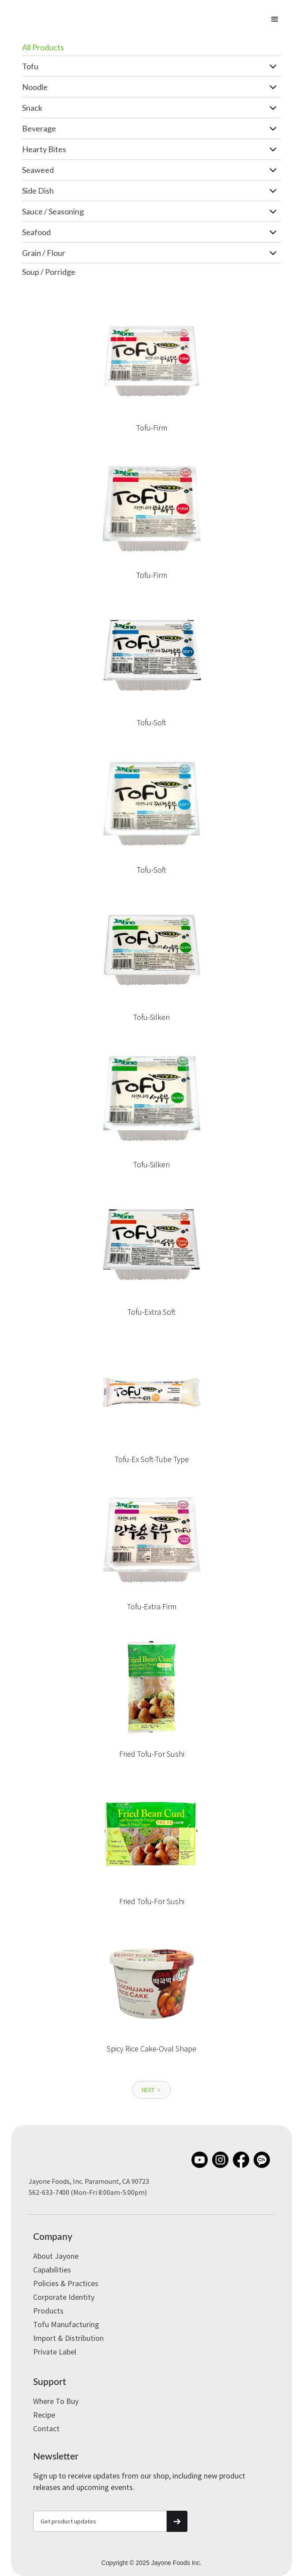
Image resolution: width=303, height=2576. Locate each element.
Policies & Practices (65, 2283)
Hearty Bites (44, 149)
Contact (46, 2428)
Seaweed (38, 170)
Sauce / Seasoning (53, 211)
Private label (54, 2352)
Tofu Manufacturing (66, 2324)
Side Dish (38, 190)
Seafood (36, 232)
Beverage (39, 128)
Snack (32, 107)
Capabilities (52, 2270)
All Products (43, 47)
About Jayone (56, 2256)
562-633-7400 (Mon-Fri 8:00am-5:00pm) (88, 2192)
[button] (274, 19)
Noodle (35, 87)
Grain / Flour (43, 253)
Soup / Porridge (48, 272)
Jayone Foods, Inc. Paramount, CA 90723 (89, 2181)
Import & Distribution (68, 2338)
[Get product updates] (100, 2521)
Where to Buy (56, 2401)
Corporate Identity (63, 2297)
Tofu (30, 66)
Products (48, 2311)
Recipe (44, 2415)
